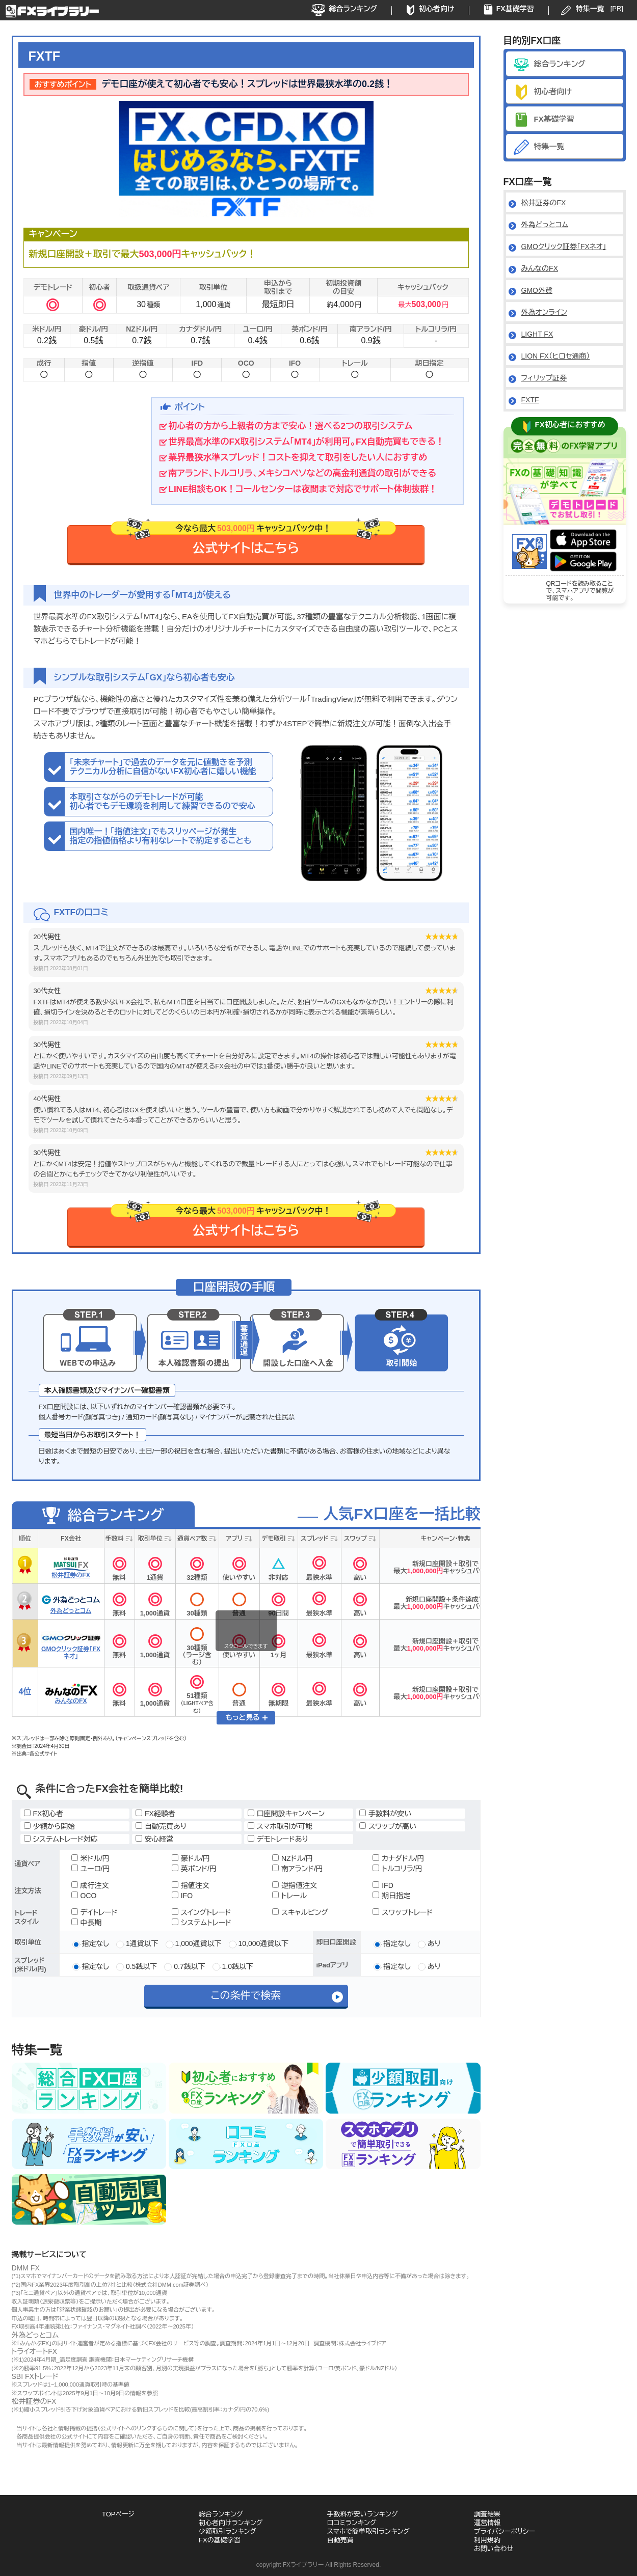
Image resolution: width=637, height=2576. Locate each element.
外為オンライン (544, 312)
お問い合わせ (493, 2549)
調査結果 (487, 2514)
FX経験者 (155, 1814)
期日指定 (391, 1896)
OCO (84, 1896)
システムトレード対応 (61, 1839)
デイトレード (94, 1912)
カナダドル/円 (398, 1858)
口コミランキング (352, 2523)
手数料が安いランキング (362, 2514)
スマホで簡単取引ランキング (368, 2531)
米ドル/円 (90, 1858)
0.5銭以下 (140, 1966)
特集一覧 (590, 9)
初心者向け (437, 9)
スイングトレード (201, 1912)
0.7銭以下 (188, 1966)
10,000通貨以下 (262, 1943)
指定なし (95, 1943)
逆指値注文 (294, 1885)
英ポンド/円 (194, 1869)
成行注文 (90, 1885)
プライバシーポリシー (504, 2531)
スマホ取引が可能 (280, 1826)
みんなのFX (540, 268)
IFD (383, 1885)
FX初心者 (44, 1814)
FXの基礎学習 (220, 2540)
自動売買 (340, 2540)
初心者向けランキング (230, 2523)
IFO (182, 1896)
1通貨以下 (141, 1943)
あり (433, 1943)
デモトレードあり (278, 1839)
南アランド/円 (297, 1869)
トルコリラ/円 (397, 1869)
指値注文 (190, 1885)
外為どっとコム (545, 225)
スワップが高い (387, 1826)
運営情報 (487, 2523)
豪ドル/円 (191, 1858)
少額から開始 (49, 1826)
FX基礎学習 (515, 9)
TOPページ (118, 2514)
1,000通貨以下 (197, 1943)
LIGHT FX (537, 334)
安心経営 (154, 1839)
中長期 (86, 1923)
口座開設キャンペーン (286, 1814)
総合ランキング (353, 9)
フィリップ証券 (544, 378)
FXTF (530, 400)
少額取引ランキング (227, 2531)
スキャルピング (300, 1912)
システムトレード (201, 1923)
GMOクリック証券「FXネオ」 (563, 246)
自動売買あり (161, 1826)
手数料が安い (385, 1814)
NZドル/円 (292, 1858)
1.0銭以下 (236, 1966)
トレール (289, 1896)
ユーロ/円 (90, 1869)
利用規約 (487, 2540)
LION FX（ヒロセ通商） (555, 356)
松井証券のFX (543, 203)
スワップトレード (403, 1912)
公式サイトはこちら (253, 540)
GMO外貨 (536, 290)
